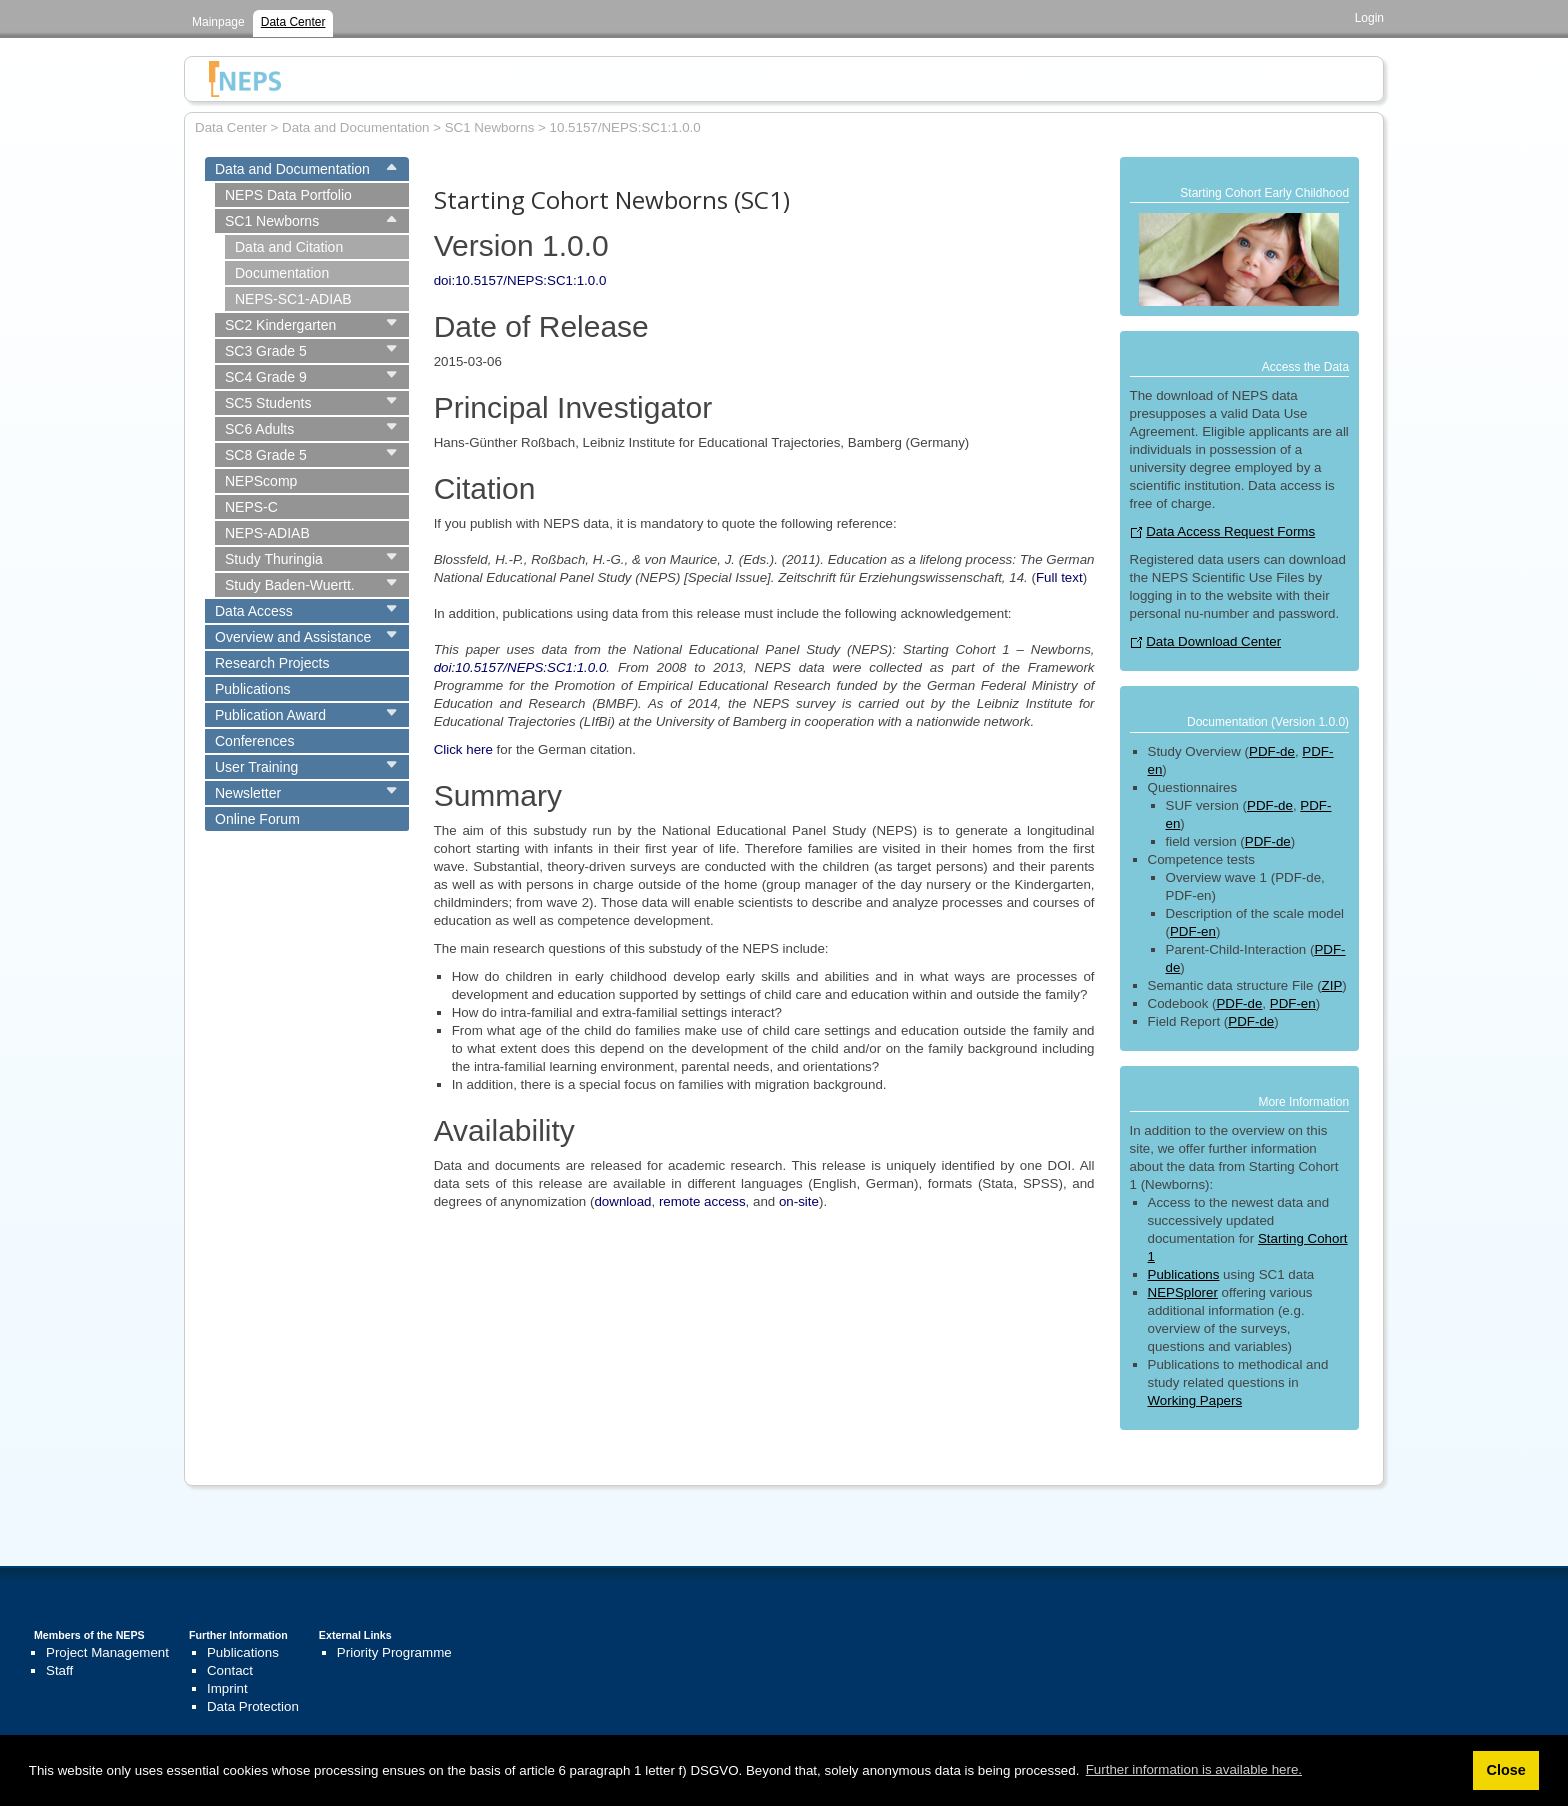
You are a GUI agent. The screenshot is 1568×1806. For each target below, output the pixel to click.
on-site (799, 1201)
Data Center (293, 22)
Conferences (254, 741)
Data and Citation (289, 247)
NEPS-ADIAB (267, 533)
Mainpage (218, 22)
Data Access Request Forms (1230, 531)
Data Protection (253, 1706)
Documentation (282, 273)
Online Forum (257, 819)
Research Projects (272, 663)
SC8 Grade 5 (266, 455)
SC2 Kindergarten (280, 325)
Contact (230, 1670)
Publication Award (270, 715)
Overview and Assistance (293, 637)
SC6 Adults (259, 429)
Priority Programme (394, 1652)
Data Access (254, 611)
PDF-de (1272, 751)
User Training (256, 767)
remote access (702, 1201)
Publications (253, 689)
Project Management (107, 1652)
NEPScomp (261, 481)
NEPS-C (251, 507)
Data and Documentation (292, 169)
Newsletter (248, 793)
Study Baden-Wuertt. (290, 585)
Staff (59, 1670)
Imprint (227, 1688)
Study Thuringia (274, 559)
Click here (463, 749)
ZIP (1332, 985)
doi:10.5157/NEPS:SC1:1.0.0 (520, 280)
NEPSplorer (1183, 1292)
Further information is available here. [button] (1194, 1769)
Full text (1059, 577)
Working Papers (1195, 1400)
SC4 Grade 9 (266, 377)
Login (1369, 18)
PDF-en (1193, 931)
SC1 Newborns (272, 221)
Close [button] (1505, 1770)
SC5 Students (268, 403)
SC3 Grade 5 (266, 351)
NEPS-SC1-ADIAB (293, 299)
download (622, 1201)
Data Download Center (1213, 641)
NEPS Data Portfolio (288, 195)
